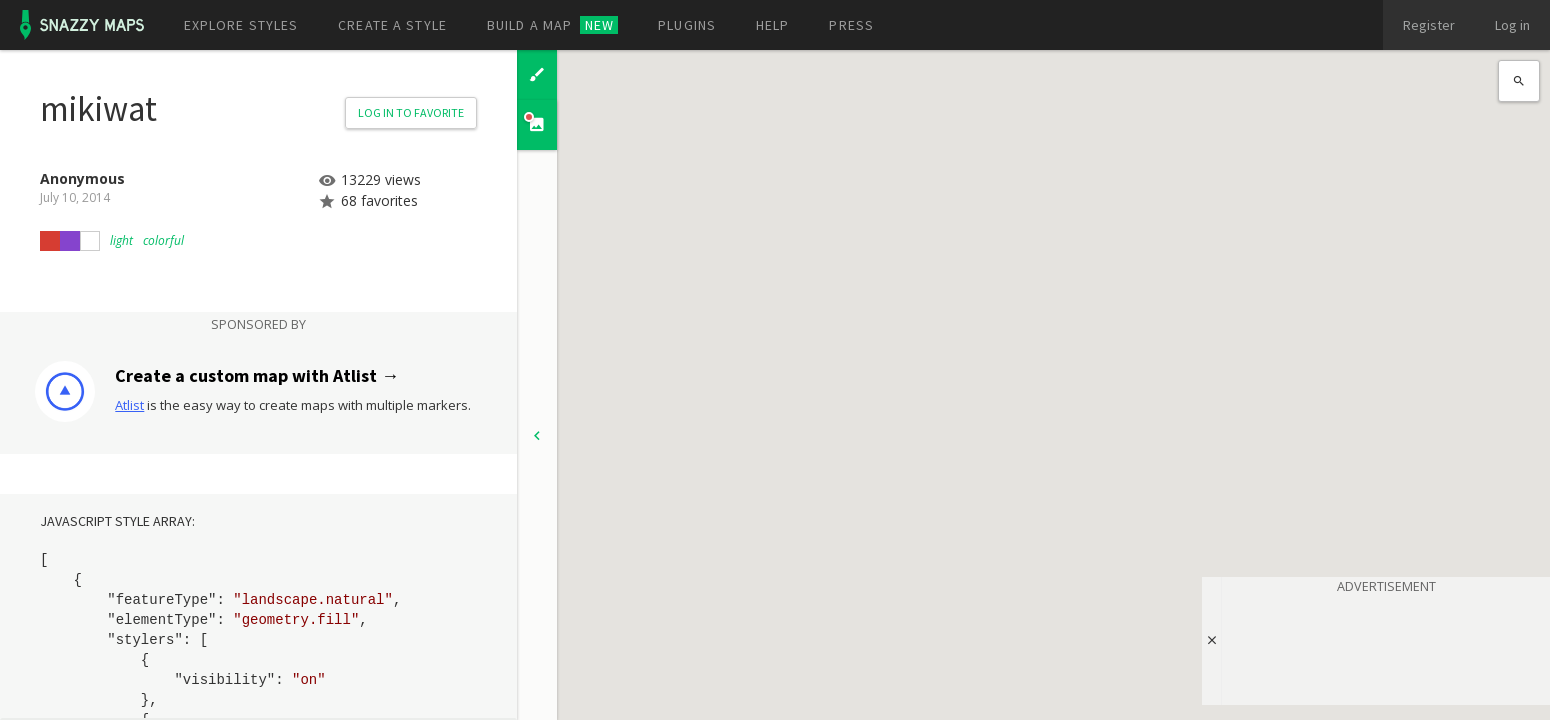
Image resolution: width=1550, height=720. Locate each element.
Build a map (552, 25)
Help (772, 25)
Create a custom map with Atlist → (257, 375)
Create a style (392, 25)
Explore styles (241, 25)
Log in (1512, 25)
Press (851, 25)
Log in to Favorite (411, 112)
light (121, 240)
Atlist (129, 405)
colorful (163, 240)
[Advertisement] (1386, 646)
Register (1429, 25)
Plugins (687, 25)
